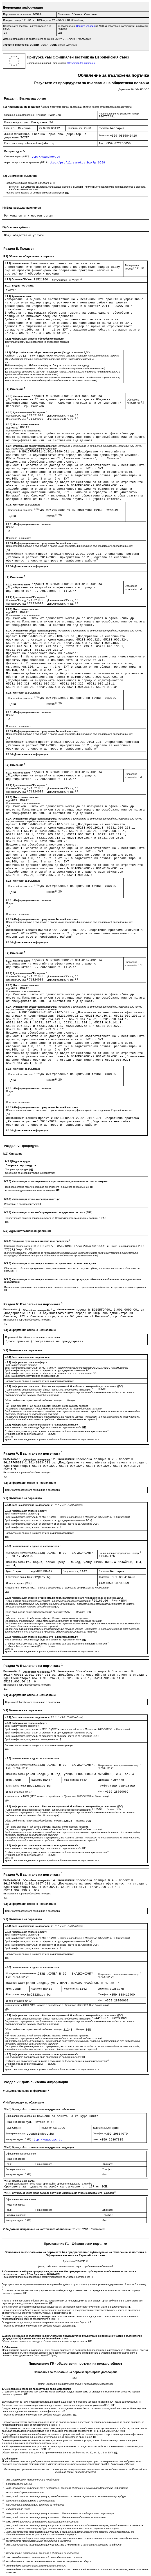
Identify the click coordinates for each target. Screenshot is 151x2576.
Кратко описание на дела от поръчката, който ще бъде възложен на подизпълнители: (52, 1439)
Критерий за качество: (24, 510)
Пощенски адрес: (14, 122)
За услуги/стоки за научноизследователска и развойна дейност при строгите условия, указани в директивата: (74, 2284)
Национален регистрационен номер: (119, 113)
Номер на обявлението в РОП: (127, 1246)
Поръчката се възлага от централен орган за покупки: (35, 192)
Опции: (10, 527)
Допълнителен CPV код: (67, 280)
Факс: (102, 143)
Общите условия (85, 26)
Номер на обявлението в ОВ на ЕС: (24, 1246)
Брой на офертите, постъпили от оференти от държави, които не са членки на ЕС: (51, 1373)
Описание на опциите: (18, 538)
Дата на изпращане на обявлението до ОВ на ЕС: (31, 38)
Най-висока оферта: (40, 365)
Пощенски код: (75, 128)
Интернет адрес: (19, 1583)
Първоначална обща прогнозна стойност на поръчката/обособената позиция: (49, 1389)
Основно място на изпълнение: (23, 430)
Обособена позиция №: (134, 401)
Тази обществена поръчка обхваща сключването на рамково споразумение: (47, 1187)
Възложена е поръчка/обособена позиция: (27, 1319)
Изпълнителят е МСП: (56, 1587)
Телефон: (104, 135)
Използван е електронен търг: (21, 1204)
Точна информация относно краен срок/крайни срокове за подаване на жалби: (48, 2183)
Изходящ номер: (12, 20)
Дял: (7, 1436)
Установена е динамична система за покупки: (30, 1190)
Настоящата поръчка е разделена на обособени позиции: (37, 341)
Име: (49, 509)
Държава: (104, 128)
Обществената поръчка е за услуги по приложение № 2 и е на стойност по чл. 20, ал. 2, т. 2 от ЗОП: (58, 2452)
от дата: (47, 20)
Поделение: (65, 14)
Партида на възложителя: (17, 14)
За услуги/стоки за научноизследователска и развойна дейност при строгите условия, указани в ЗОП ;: (70, 2401)
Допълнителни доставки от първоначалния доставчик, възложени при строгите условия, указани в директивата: (64, 2306)
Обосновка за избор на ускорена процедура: (30, 1173)
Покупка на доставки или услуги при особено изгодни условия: (37, 2325)
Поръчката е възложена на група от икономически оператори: (39, 1381)
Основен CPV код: (17, 415)
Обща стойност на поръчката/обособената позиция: (34, 1400)
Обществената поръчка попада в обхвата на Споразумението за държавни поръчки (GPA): (55, 1218)
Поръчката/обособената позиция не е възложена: (33, 1337)
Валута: (34, 355)
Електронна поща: (14, 143)
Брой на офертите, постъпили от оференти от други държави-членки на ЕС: (47, 1370)
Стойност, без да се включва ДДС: (24, 1433)
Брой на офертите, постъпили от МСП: (27, 1367)
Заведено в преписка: (16, 44)
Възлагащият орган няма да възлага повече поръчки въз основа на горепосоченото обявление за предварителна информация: (75, 1287)
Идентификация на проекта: (22, 553)
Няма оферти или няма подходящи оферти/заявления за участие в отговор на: (46, 2277)
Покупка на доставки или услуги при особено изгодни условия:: (37, 2414)
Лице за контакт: (13, 134)
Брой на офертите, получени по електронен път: (32, 1375)
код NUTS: (45, 128)
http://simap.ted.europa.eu (81, 63)
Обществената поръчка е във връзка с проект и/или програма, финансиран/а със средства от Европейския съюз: (69, 546)
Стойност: (11, 355)
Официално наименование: (20, 115)
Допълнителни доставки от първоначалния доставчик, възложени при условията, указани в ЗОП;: (56, 2405)
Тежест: (109, 509)
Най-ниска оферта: (16, 365)
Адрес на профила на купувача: (25, 162)
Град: (7, 128)
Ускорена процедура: (17, 1169)
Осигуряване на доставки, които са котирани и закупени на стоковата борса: (45, 2322)
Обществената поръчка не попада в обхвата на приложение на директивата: (45, 2341)
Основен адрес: (16, 156)
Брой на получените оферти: (21, 1365)
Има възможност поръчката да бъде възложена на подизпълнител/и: (43, 1427)
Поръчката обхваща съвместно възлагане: (29, 183)
